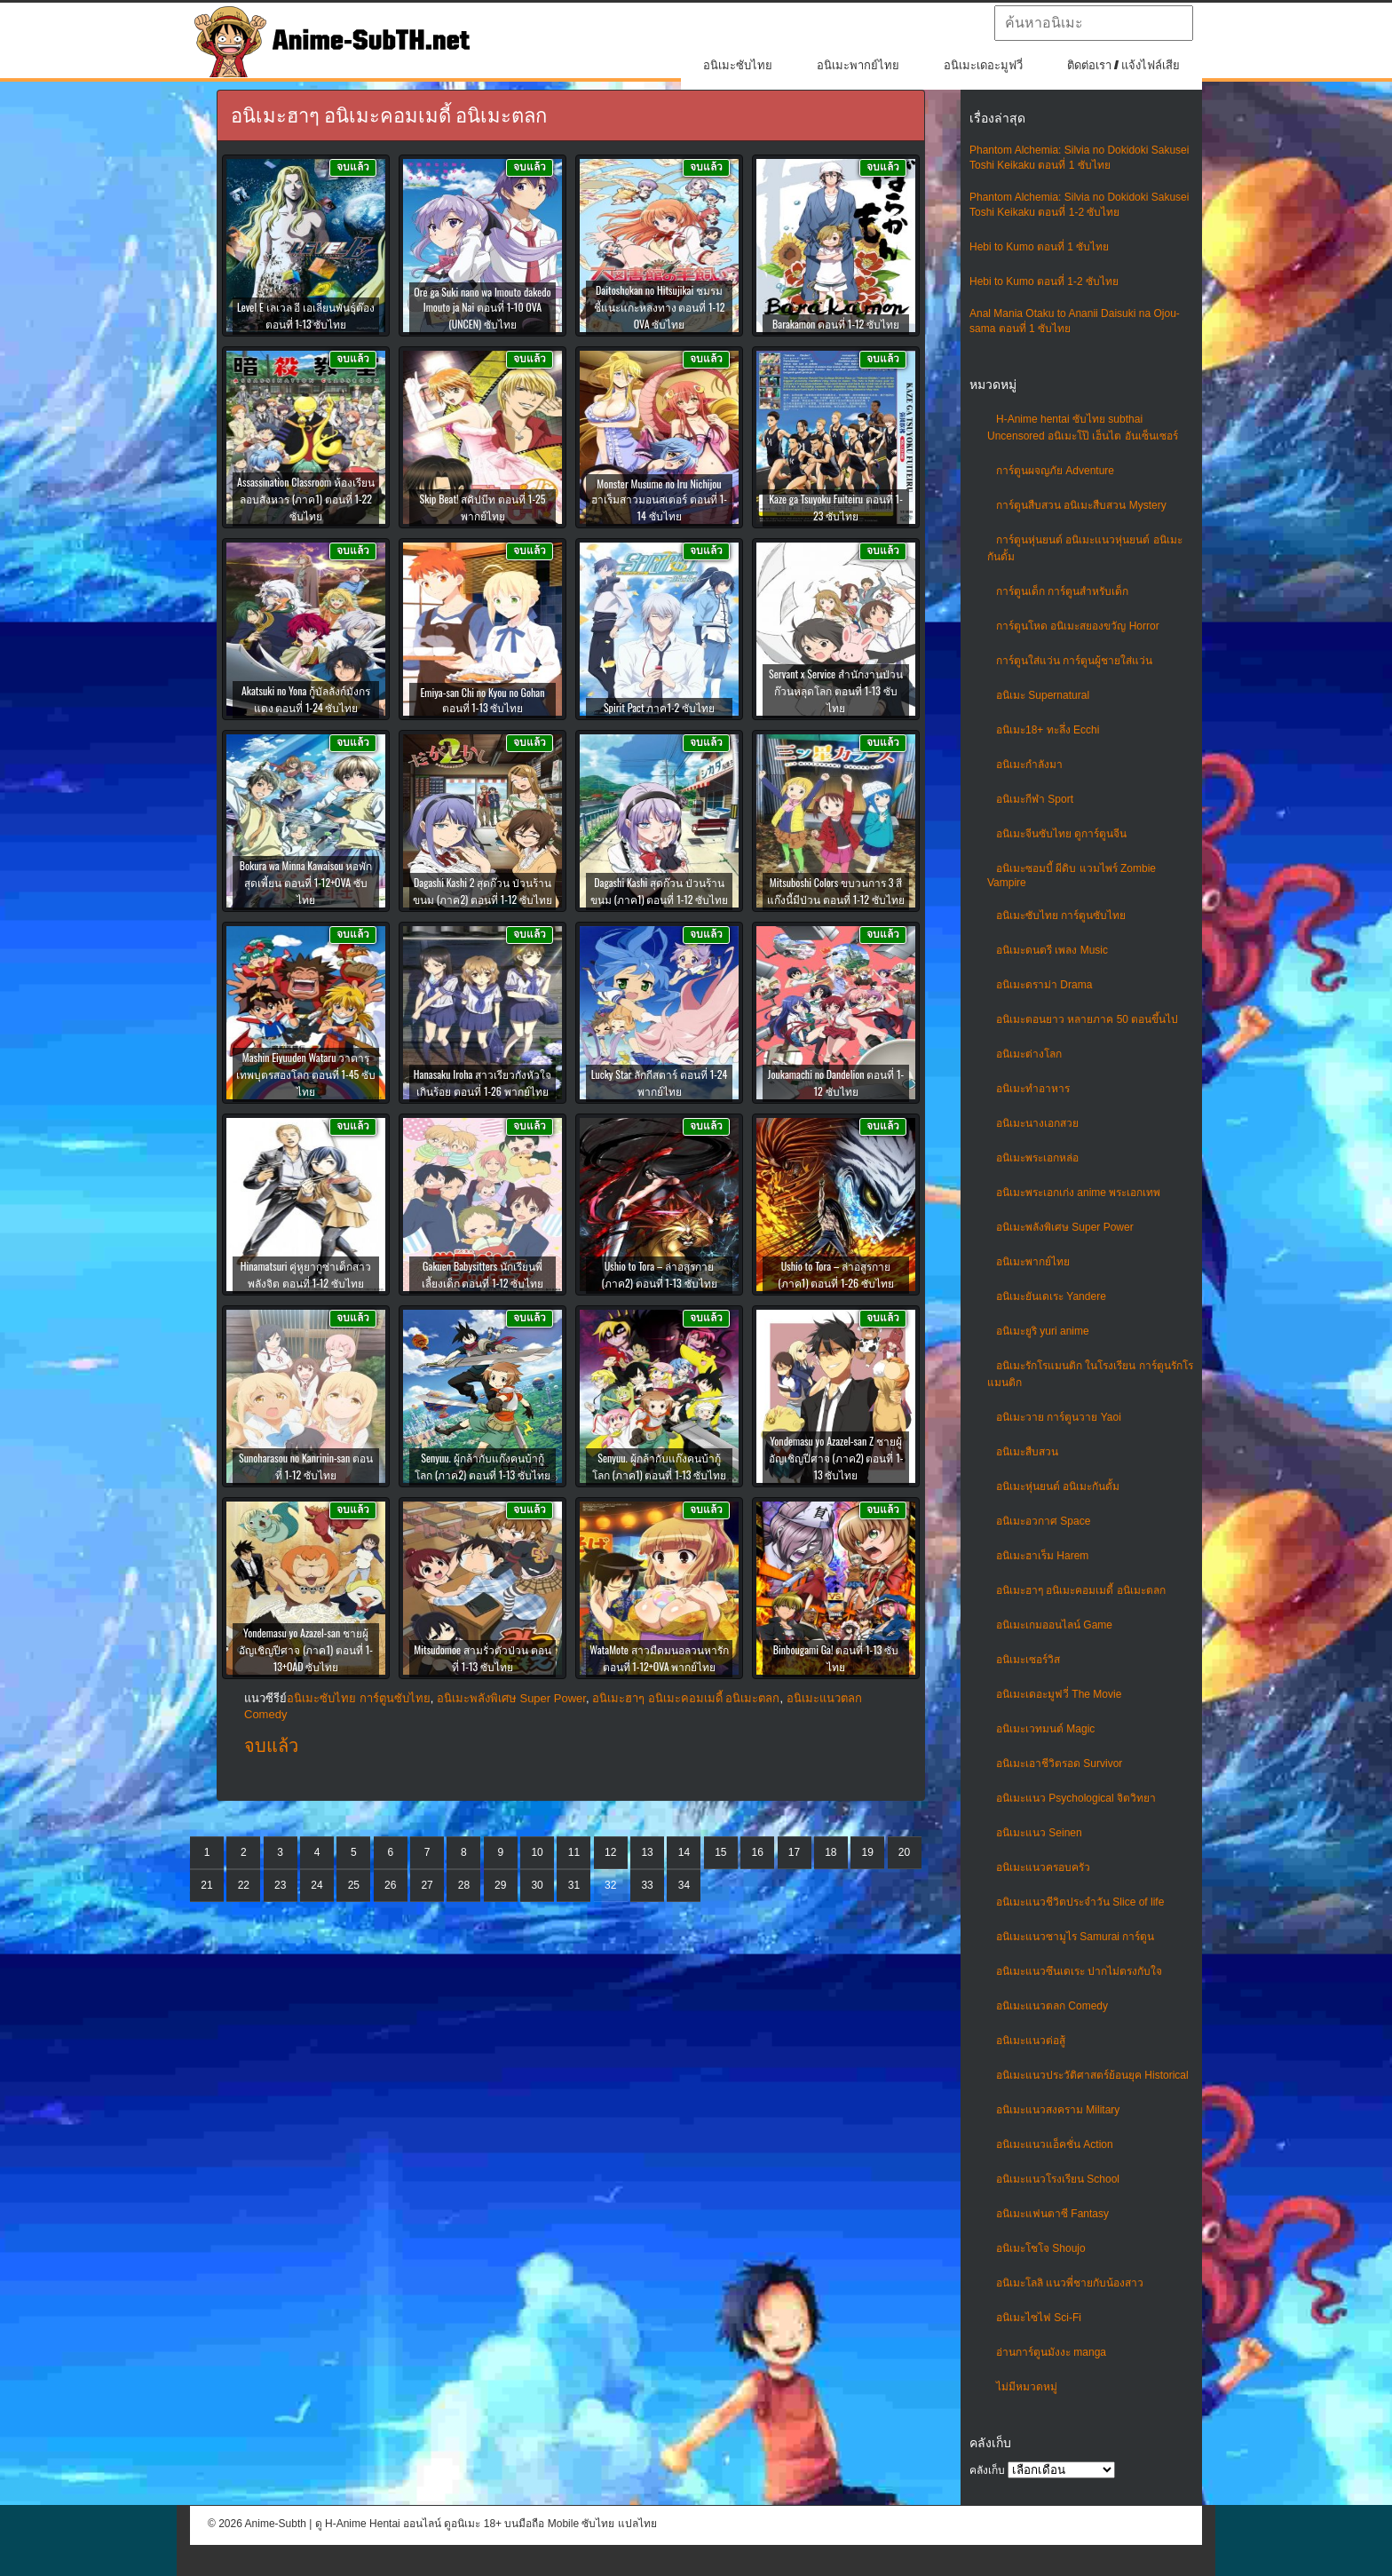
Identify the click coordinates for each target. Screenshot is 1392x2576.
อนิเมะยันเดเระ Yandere (1051, 1296)
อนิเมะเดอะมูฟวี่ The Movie (1058, 1694)
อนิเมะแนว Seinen (1039, 1833)
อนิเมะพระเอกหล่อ (1037, 1158)
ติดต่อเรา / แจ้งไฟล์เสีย (1123, 65)
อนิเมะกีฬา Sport (1034, 799)
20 (904, 1852)
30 (536, 1885)
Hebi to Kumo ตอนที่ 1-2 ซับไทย (1044, 281)
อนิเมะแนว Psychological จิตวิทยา (1076, 1798)
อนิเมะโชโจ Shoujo (1041, 2248)
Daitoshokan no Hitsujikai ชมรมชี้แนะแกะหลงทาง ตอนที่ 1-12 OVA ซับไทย (659, 306)
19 (868, 1852)
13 (646, 1852)
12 (610, 1852)
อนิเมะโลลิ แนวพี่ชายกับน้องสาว (1069, 2283)
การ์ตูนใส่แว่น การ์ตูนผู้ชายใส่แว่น (1074, 660)
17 (794, 1852)
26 (390, 1885)
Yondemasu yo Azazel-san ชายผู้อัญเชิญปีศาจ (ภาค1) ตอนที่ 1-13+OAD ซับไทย (306, 1649)
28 (464, 1885)
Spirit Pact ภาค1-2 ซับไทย (659, 707)
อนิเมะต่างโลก (1029, 1054)
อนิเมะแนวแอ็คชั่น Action (1054, 2144)
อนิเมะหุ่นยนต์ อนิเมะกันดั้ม (1057, 1486)
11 (574, 1852)
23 (280, 1885)
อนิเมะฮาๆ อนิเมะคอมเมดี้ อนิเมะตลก (1081, 1590)
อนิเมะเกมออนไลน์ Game (1054, 1625)
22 (243, 1885)
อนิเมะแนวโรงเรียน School (1057, 2179)
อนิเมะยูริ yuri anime (1042, 1331)
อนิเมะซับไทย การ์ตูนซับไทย (1061, 915)
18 (830, 1852)
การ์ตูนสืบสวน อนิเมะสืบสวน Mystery (1081, 505)
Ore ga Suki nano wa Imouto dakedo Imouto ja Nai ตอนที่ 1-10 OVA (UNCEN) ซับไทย (482, 307)
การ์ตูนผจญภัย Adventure (1055, 470)
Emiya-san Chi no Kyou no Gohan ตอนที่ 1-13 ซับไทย (482, 700)
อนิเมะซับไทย (737, 65)
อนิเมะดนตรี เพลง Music (1052, 950)
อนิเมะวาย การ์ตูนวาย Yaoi (1058, 1417)
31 (574, 1885)
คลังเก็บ (987, 2470)
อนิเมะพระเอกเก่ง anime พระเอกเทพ (1078, 1192)
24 (316, 1885)
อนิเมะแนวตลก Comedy (1052, 2006)
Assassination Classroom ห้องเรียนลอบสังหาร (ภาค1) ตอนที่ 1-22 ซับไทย (306, 498)
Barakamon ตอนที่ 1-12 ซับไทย (835, 323)
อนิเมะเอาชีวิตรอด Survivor (1059, 1763)
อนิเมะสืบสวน (1027, 1452)
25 (354, 1885)
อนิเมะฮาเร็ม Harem (1042, 1556)
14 (684, 1852)
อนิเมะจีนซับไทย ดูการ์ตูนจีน (1061, 834)
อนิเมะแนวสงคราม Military (1057, 2110)
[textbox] (1093, 23)
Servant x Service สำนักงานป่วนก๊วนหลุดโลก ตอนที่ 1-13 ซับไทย (836, 690)
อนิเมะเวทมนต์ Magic (1045, 1729)
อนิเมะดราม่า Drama (1044, 985)
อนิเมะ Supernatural (1042, 695)
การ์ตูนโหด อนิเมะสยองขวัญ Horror (1077, 626)
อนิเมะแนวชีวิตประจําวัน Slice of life (1080, 1902)
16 (757, 1852)
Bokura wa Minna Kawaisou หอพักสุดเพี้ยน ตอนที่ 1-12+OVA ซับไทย (306, 882)
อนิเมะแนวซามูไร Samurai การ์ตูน (1075, 1936)
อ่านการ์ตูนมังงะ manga (1051, 2352)
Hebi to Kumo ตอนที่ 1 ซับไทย (1039, 247)
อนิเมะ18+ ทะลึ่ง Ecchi (1047, 730)
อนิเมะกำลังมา (1029, 764)
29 (500, 1885)
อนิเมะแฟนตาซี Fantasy (1052, 2213)
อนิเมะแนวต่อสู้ (1030, 2040)
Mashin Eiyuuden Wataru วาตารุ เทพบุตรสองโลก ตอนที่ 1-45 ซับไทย (306, 1074)
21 (206, 1885)
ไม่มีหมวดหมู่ (1026, 2387)
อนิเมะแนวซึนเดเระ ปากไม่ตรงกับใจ (1079, 1971)
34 (684, 1885)
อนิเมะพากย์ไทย (858, 65)
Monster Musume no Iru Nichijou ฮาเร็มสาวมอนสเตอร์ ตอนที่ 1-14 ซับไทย (659, 499)
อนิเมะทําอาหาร (1033, 1088)
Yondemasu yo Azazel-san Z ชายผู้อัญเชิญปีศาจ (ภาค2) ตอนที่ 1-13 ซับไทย (836, 1457)
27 (426, 1885)
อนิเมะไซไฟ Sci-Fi (1038, 2317)
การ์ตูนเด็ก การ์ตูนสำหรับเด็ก (1062, 591)
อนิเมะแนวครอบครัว (1043, 1867)
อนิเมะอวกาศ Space (1043, 1521)
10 (536, 1852)
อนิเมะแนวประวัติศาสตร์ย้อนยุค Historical (1092, 2075)
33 (646, 1885)
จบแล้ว (271, 1746)
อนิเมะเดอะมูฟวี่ (983, 65)
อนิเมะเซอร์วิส (1028, 1659)
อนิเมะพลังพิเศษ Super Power (1065, 1227)
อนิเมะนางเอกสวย (1037, 1123)
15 (720, 1852)
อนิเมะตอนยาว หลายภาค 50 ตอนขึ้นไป (1087, 1019)
